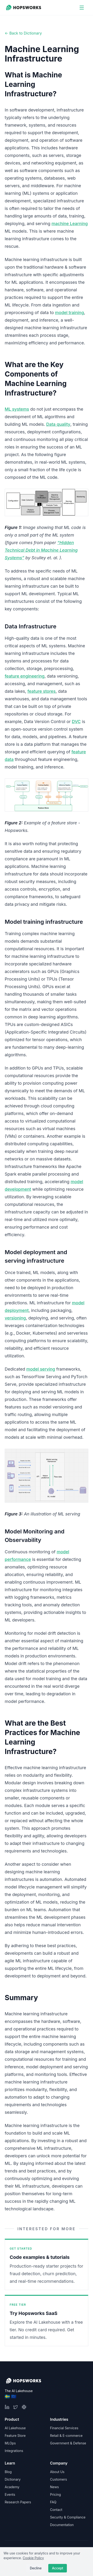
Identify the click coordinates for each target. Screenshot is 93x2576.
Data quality (58, 424)
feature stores (41, 691)
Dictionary (12, 2479)
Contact (56, 2510)
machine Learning (70, 223)
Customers (58, 2479)
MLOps (10, 2443)
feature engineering (24, 676)
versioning (15, 1317)
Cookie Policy (33, 2558)
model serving (40, 1369)
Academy (12, 2487)
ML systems (17, 409)
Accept (57, 2568)
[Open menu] (81, 8)
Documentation (62, 2525)
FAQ (53, 2502)
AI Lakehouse (15, 2428)
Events (10, 2494)
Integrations (14, 2451)
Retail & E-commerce (66, 2436)
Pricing (55, 2494)
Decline (36, 2568)
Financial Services (64, 2428)
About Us (57, 2472)
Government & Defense (68, 2443)
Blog (8, 2472)
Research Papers (18, 2502)
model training (69, 312)
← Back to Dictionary (23, 33)
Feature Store (15, 2436)
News (54, 2487)
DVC (76, 721)
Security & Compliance (67, 2517)
